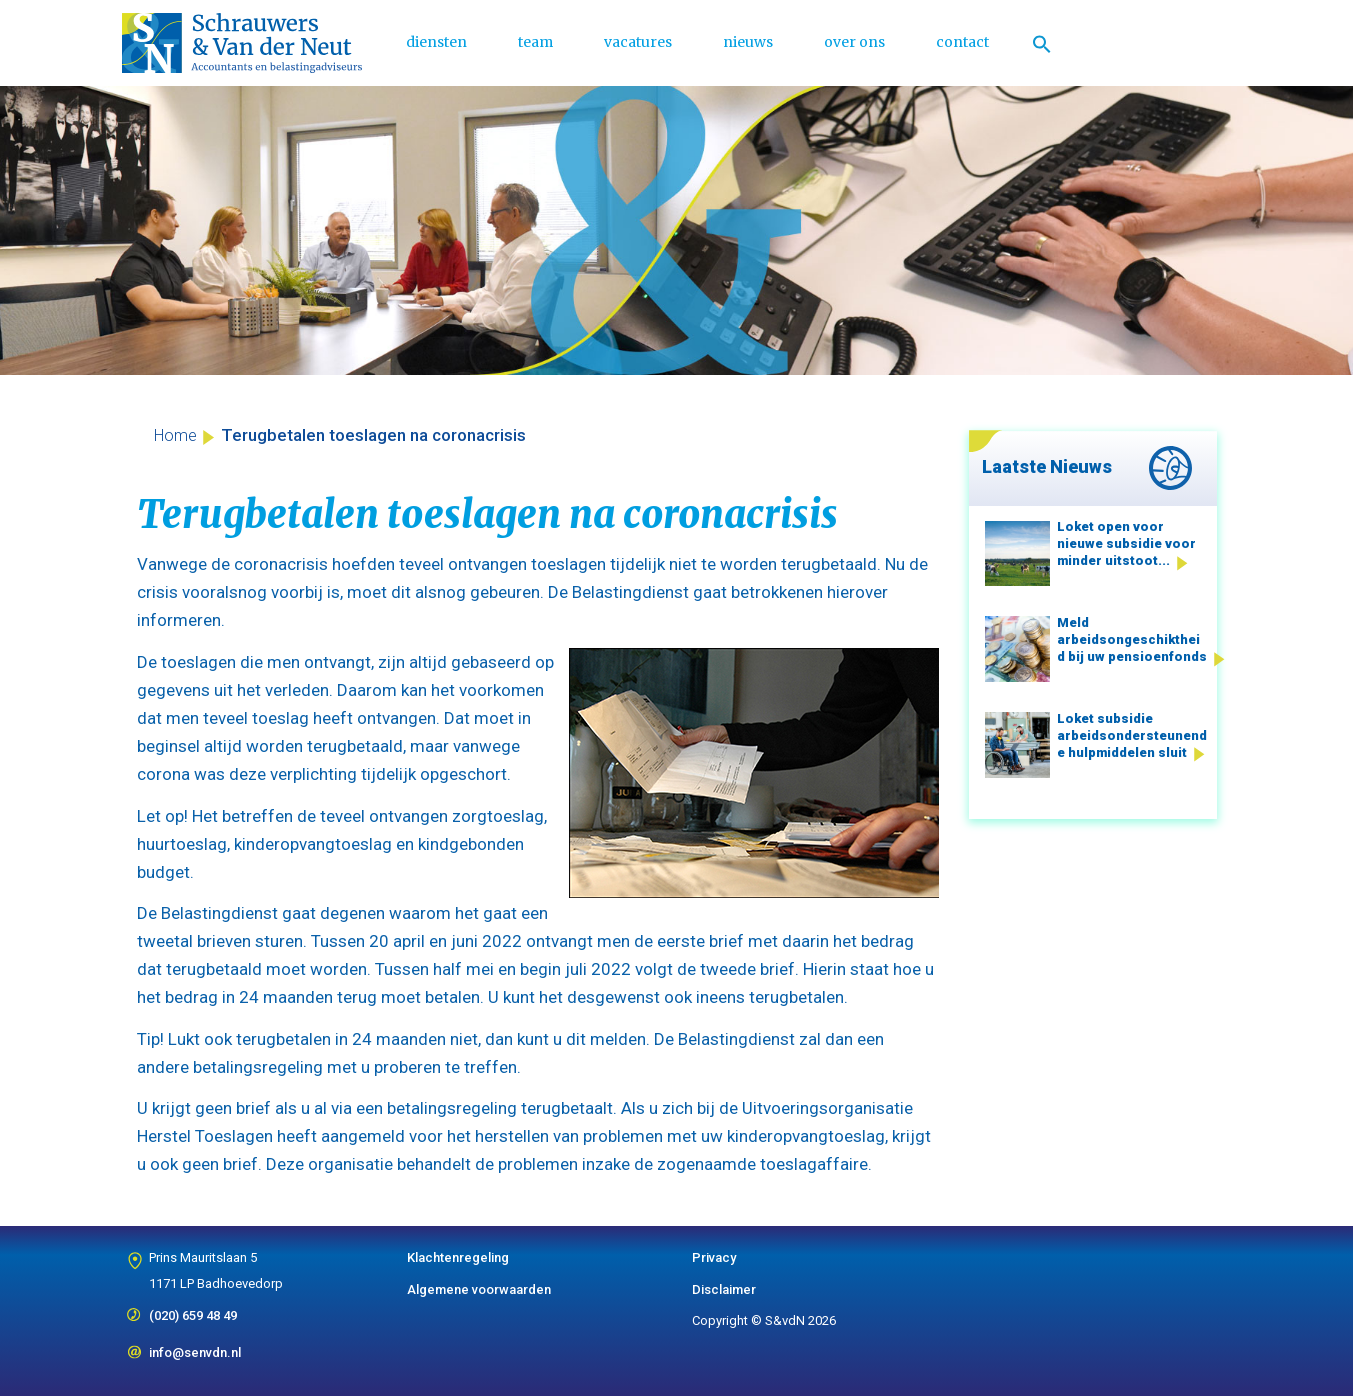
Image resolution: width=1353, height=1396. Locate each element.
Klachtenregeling (458, 1257)
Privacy (714, 1257)
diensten (436, 42)
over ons (854, 42)
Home (175, 435)
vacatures (638, 42)
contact (962, 42)
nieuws (748, 42)
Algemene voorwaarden (479, 1289)
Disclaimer (724, 1289)
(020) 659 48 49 (193, 1309)
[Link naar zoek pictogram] (1042, 43)
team (535, 42)
